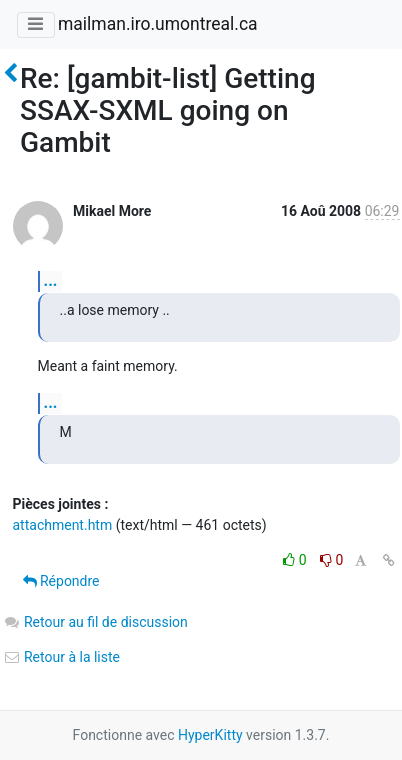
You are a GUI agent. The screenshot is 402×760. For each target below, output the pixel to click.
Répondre (61, 581)
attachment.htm (63, 525)
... (51, 280)
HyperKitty (210, 735)
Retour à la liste (62, 657)
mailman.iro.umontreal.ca (158, 24)
